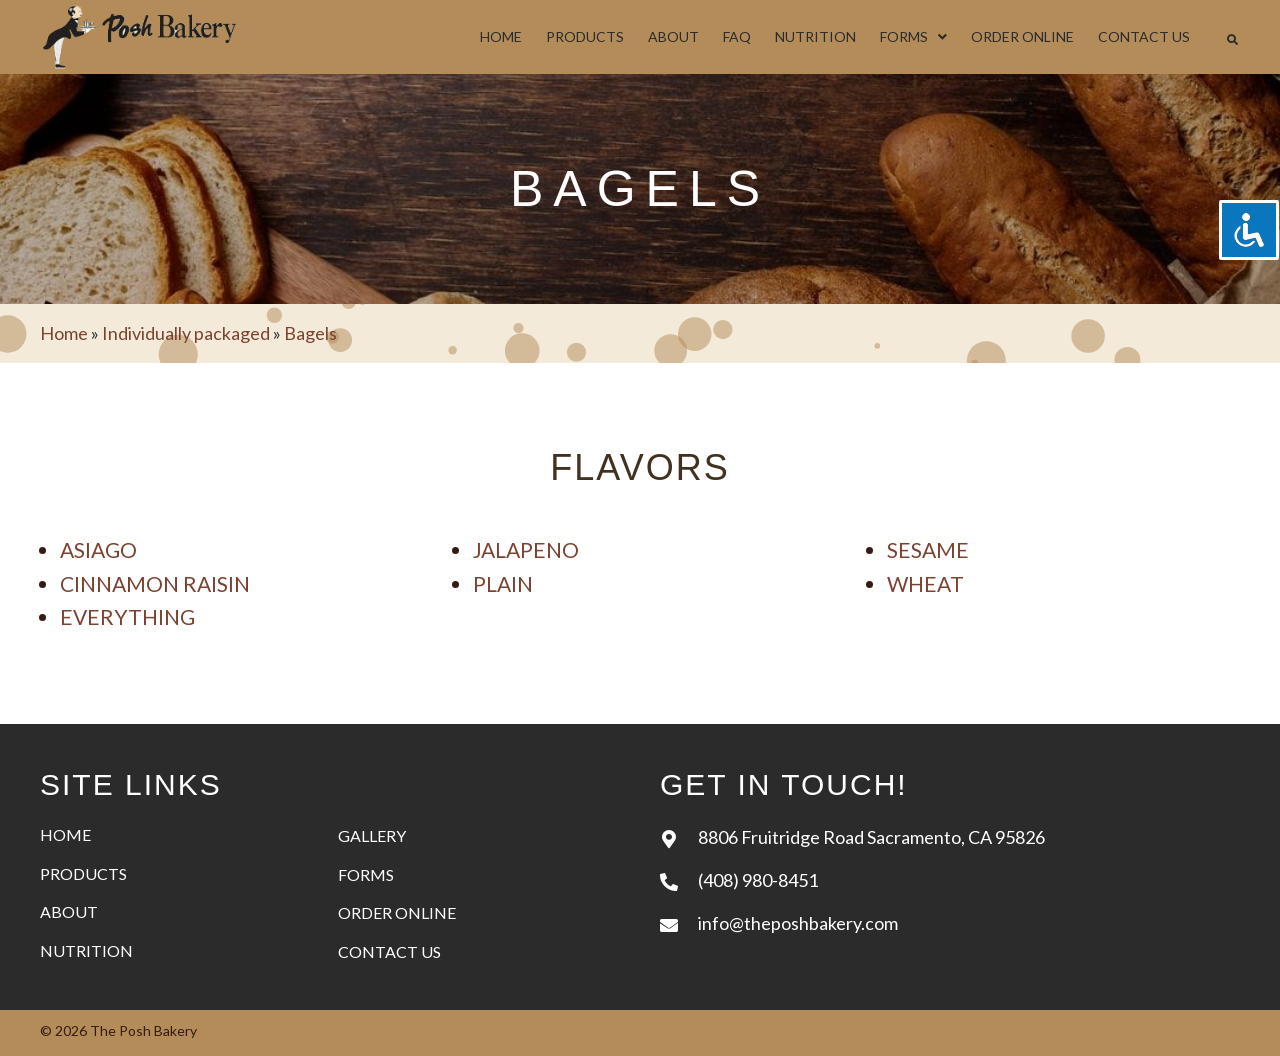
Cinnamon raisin (155, 583)
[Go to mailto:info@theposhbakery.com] (950, 922)
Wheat (925, 583)
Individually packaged (186, 333)
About (69, 911)
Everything (127, 616)
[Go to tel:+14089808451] (950, 879)
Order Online (397, 912)
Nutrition (86, 950)
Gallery (372, 835)
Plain (503, 583)
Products (83, 873)
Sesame (928, 549)
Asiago (98, 549)
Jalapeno (526, 549)
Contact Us (389, 951)
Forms (366, 874)
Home (64, 333)
